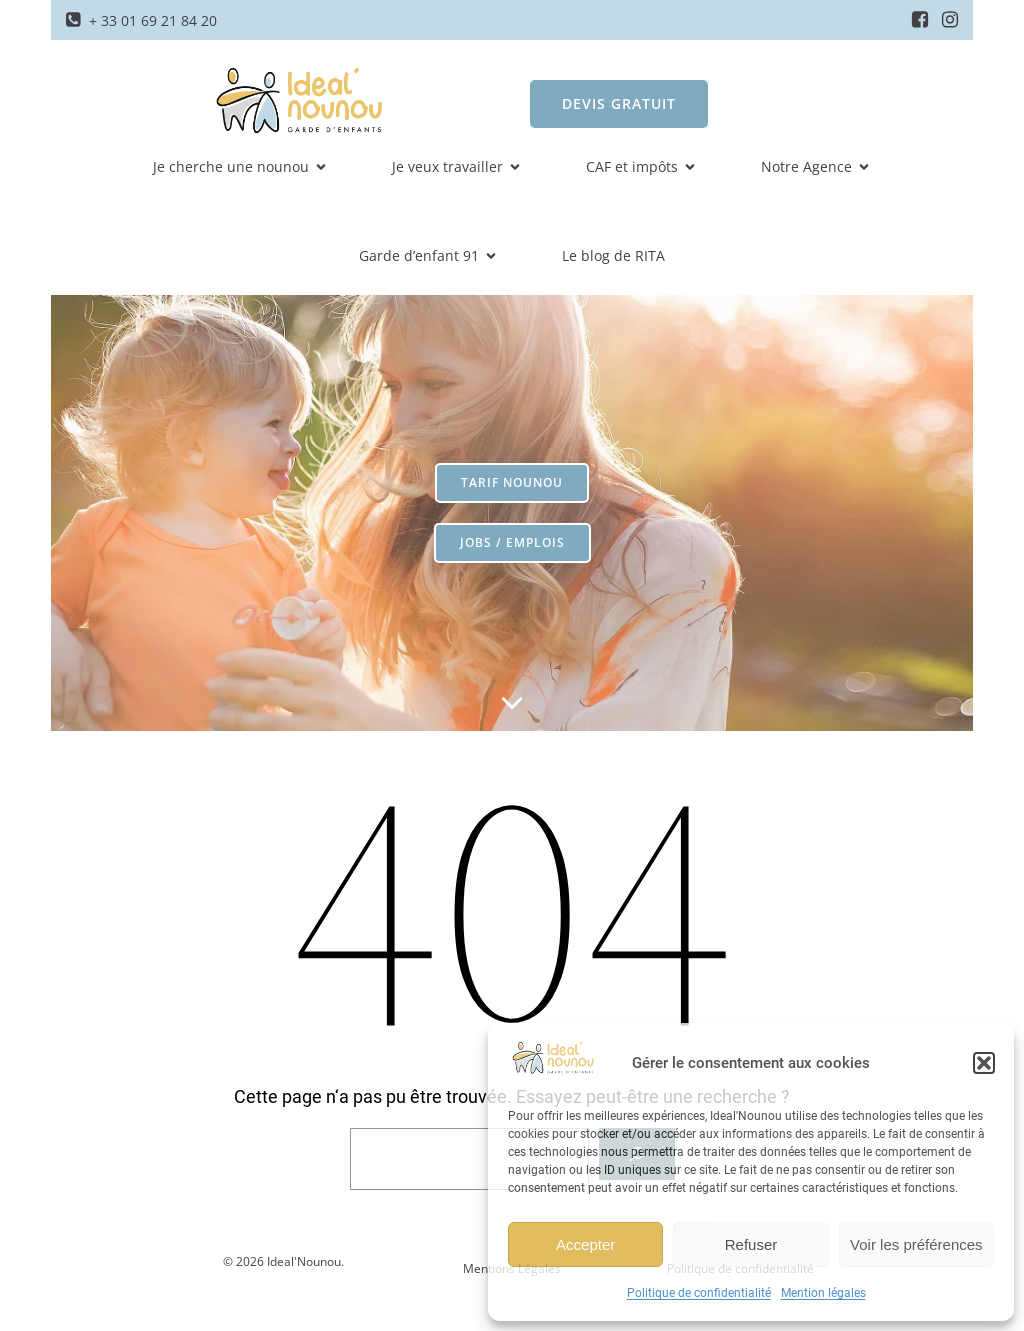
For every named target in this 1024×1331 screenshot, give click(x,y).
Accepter (585, 1244)
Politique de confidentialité (699, 1293)
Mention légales (823, 1293)
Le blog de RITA (613, 255)
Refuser (751, 1244)
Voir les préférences (916, 1244)
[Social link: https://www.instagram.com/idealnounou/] (950, 20)
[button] (984, 1063)
